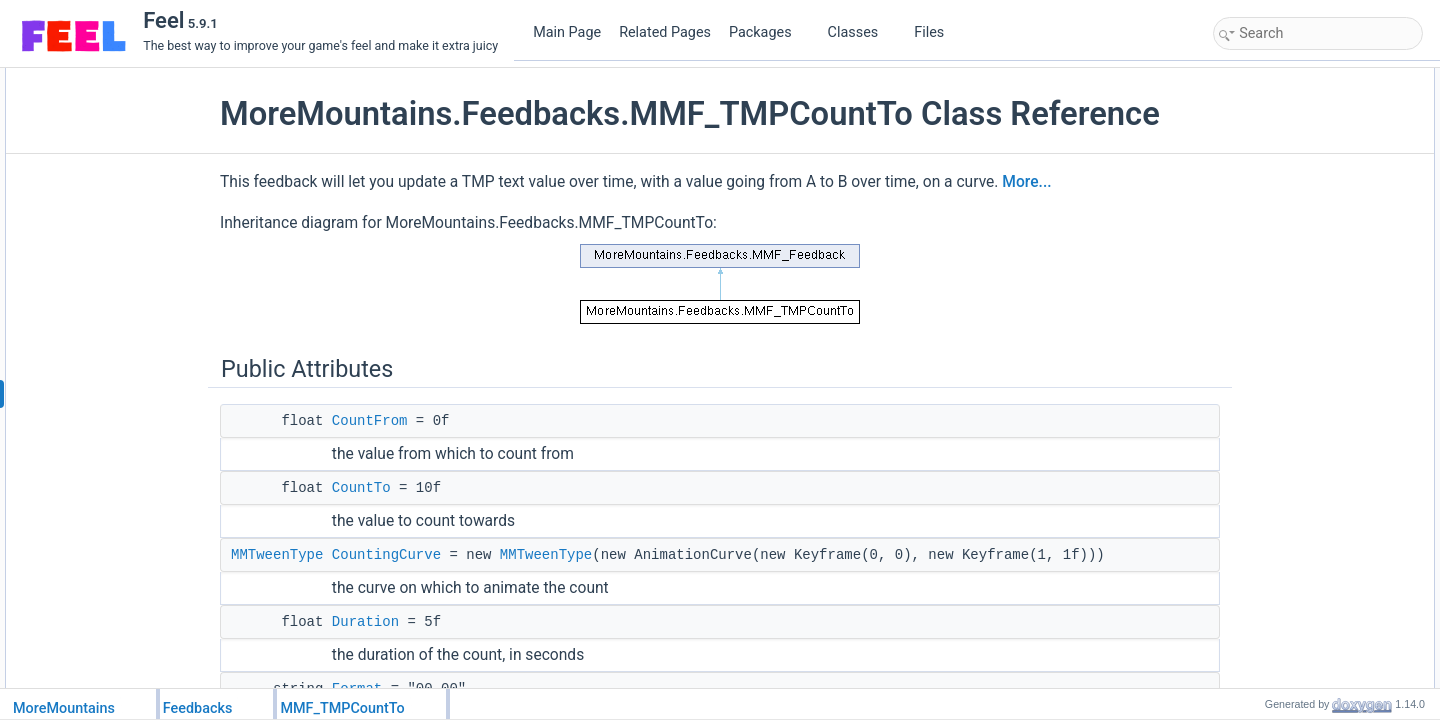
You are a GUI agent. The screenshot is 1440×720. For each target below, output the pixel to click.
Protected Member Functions (1296, 299)
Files (936, 32)
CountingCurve (432, 593)
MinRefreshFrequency (1294, 233)
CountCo (1258, 343)
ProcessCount (1272, 387)
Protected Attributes (1271, 453)
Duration (411, 660)
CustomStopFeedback (1294, 409)
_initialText (1263, 541)
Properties (1246, 585)
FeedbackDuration (1284, 607)
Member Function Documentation (1307, 673)
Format (1254, 189)
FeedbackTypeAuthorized (1303, 277)
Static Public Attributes (1278, 255)
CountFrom (416, 459)
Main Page (567, 32)
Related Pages (665, 32)
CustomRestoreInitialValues (1308, 431)
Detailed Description (1272, 651)
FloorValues (1266, 211)
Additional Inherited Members (1297, 629)
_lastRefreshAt (1274, 519)
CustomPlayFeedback (1293, 321)
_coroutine (1263, 563)
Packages (768, 32)
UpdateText (1265, 365)
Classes (861, 32)
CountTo (407, 526)
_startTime (1263, 497)
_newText (1260, 475)
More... (1072, 220)
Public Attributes (1262, 79)
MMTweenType (323, 593)
